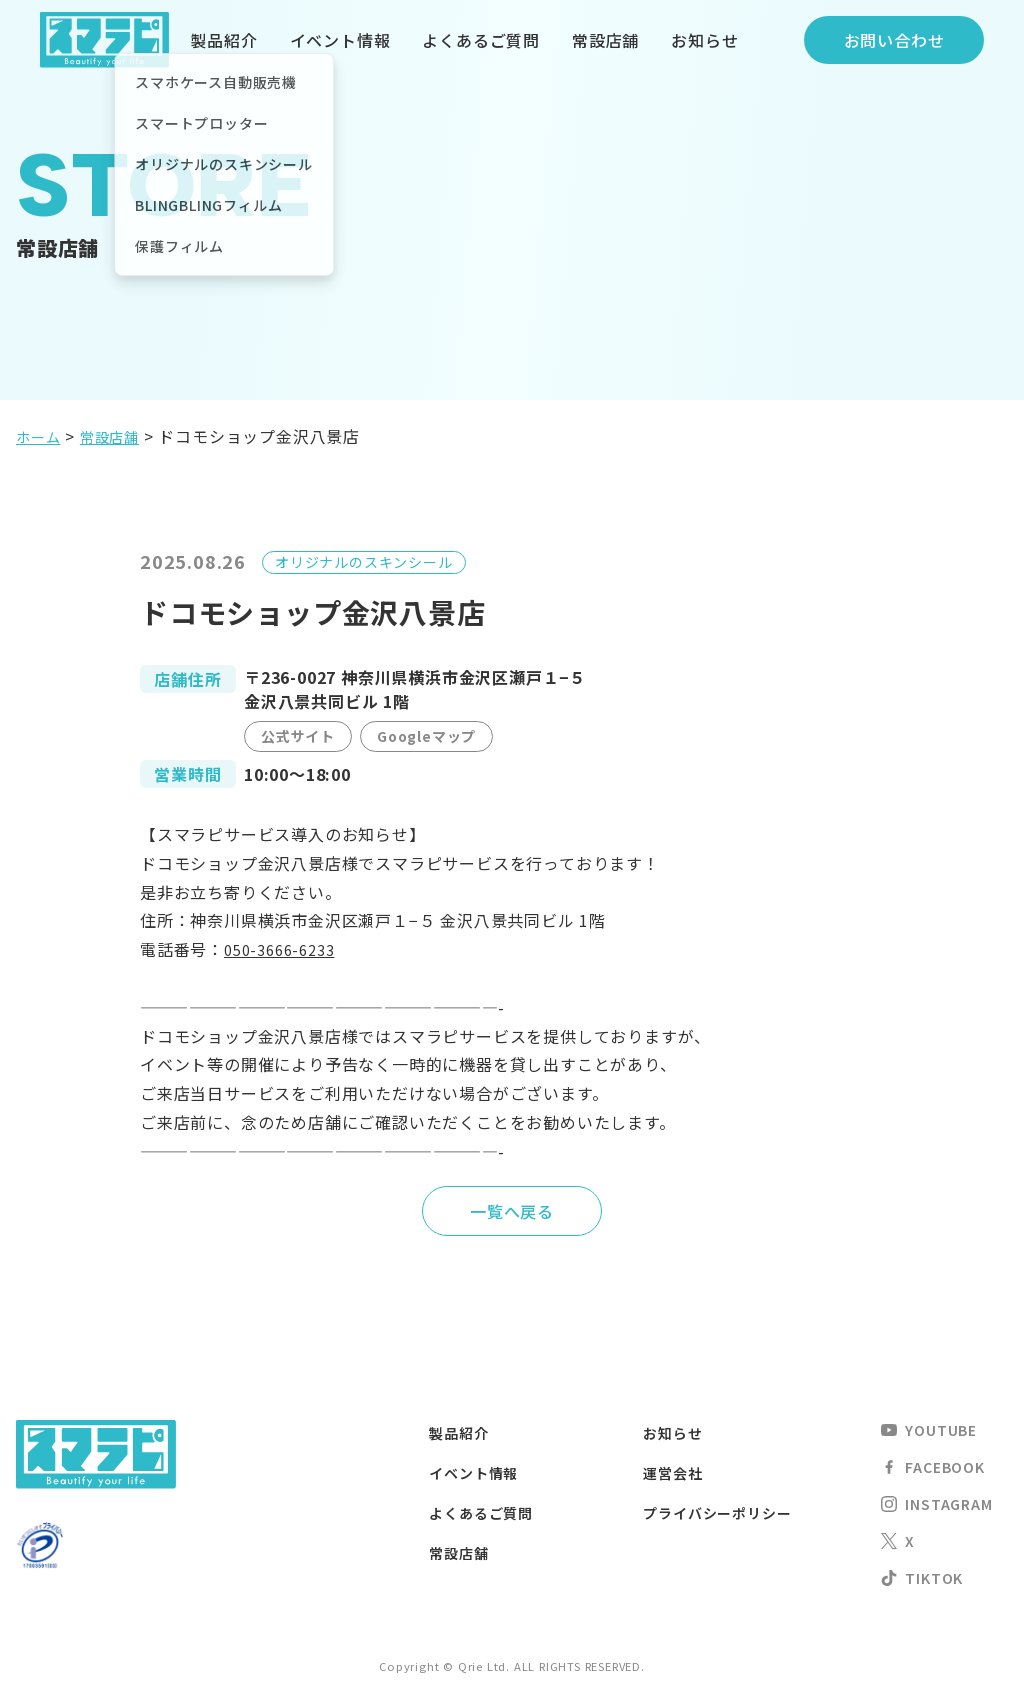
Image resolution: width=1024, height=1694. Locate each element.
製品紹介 (223, 40)
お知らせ (704, 40)
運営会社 (676, 1472)
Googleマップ (426, 736)
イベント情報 (340, 40)
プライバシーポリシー (727, 1512)
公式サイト (298, 736)
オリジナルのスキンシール (364, 562)
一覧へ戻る (512, 1211)
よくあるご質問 (481, 40)
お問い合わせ (894, 40)
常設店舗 (605, 40)
